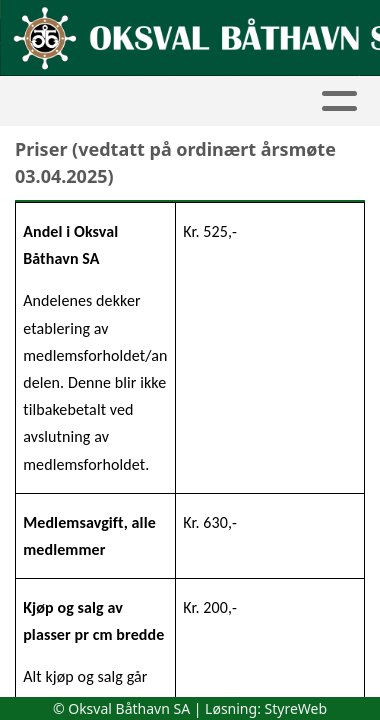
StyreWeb (296, 708)
